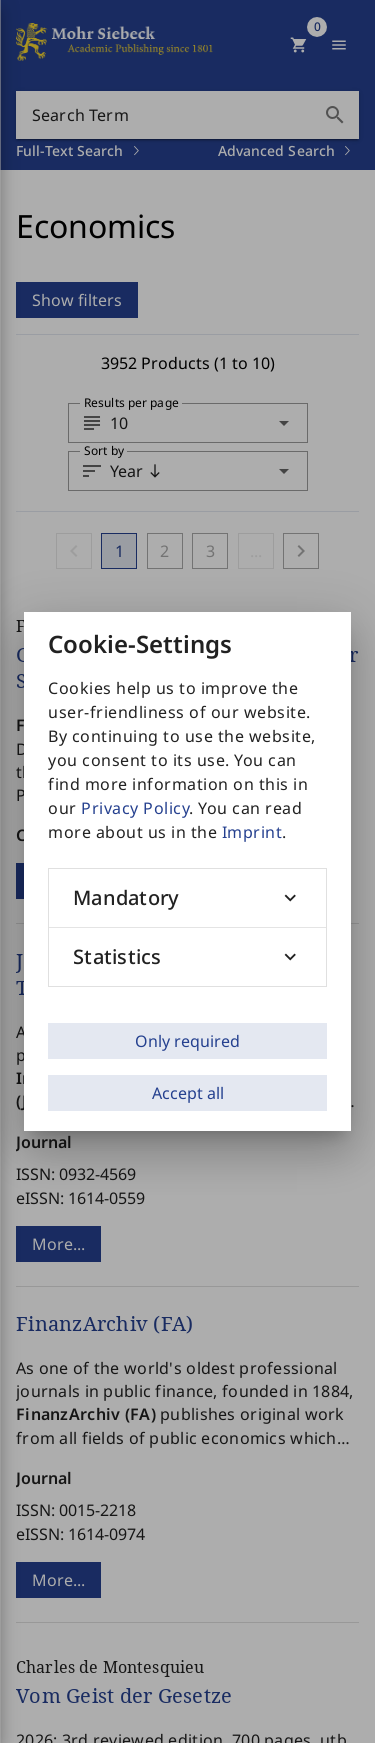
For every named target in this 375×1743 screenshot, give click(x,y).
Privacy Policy (135, 808)
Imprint (252, 832)
